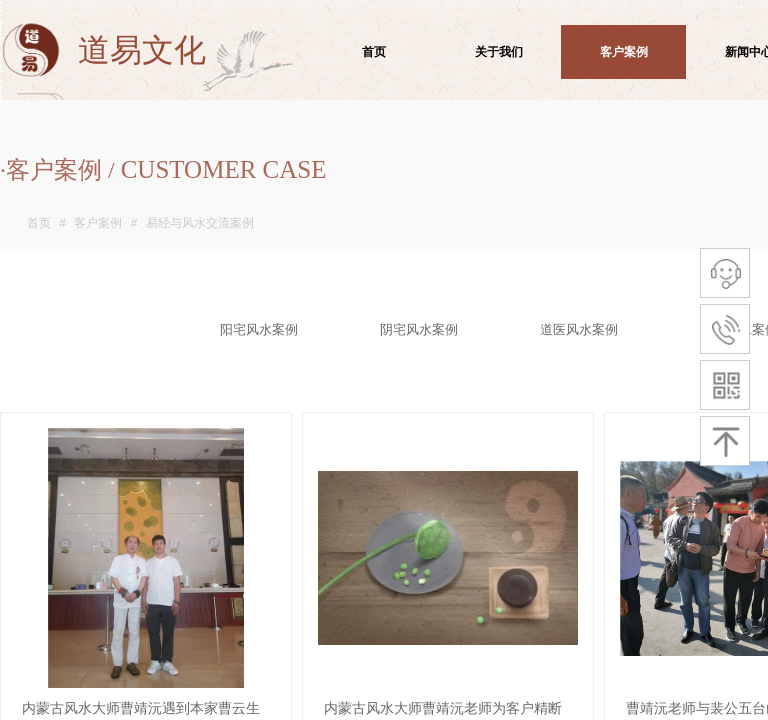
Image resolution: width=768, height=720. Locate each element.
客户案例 (98, 223)
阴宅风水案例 (419, 329)
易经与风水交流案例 (200, 223)
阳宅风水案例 (259, 329)
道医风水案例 (579, 329)
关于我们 (499, 52)
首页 (39, 223)
